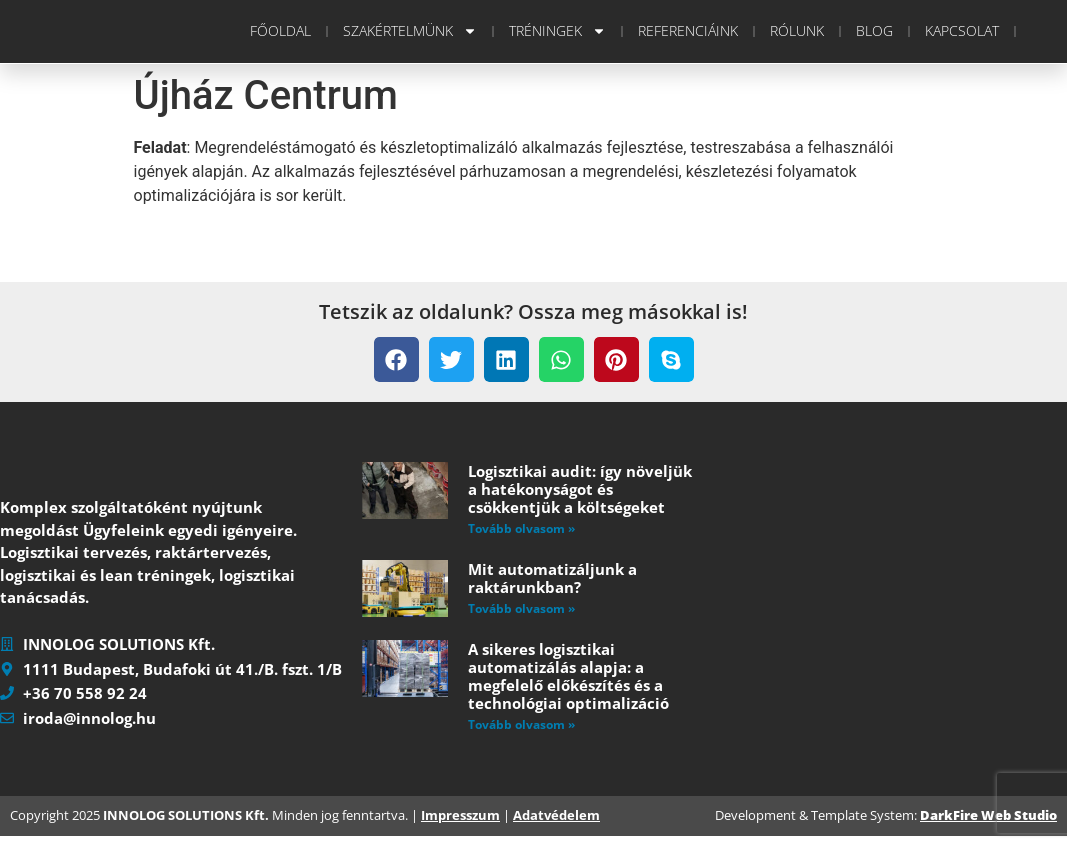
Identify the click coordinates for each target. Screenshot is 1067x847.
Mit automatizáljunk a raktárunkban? (552, 578)
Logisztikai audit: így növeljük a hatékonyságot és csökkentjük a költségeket (580, 489)
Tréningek (557, 31)
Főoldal (280, 30)
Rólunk (797, 30)
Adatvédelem (556, 827)
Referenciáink (688, 30)
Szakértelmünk (410, 31)
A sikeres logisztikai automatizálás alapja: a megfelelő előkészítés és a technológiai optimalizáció (568, 676)
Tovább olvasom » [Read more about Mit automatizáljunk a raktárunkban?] (521, 608)
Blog (874, 30)
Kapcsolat (962, 30)
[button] (396, 359)
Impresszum (460, 827)
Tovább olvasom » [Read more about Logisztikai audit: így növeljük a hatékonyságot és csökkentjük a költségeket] (521, 528)
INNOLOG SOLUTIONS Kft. (186, 827)
